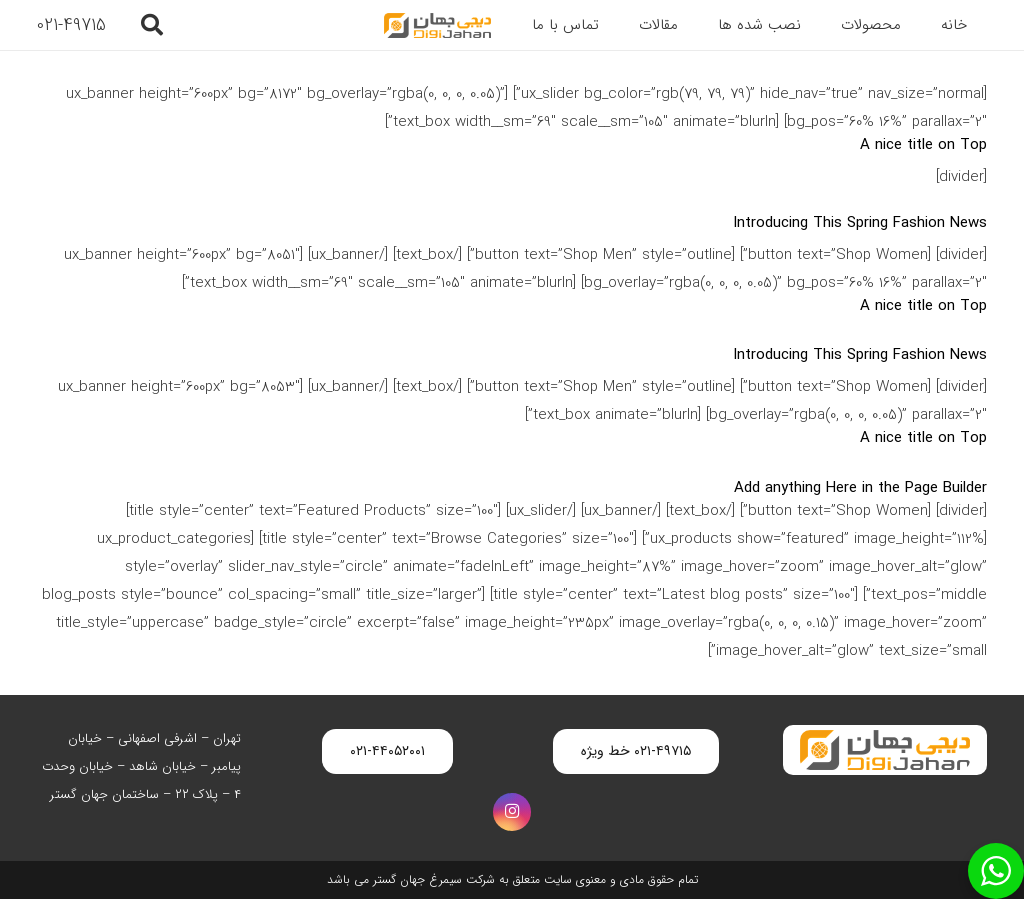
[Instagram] (512, 812)
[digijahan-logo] (437, 25)
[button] (151, 25)
